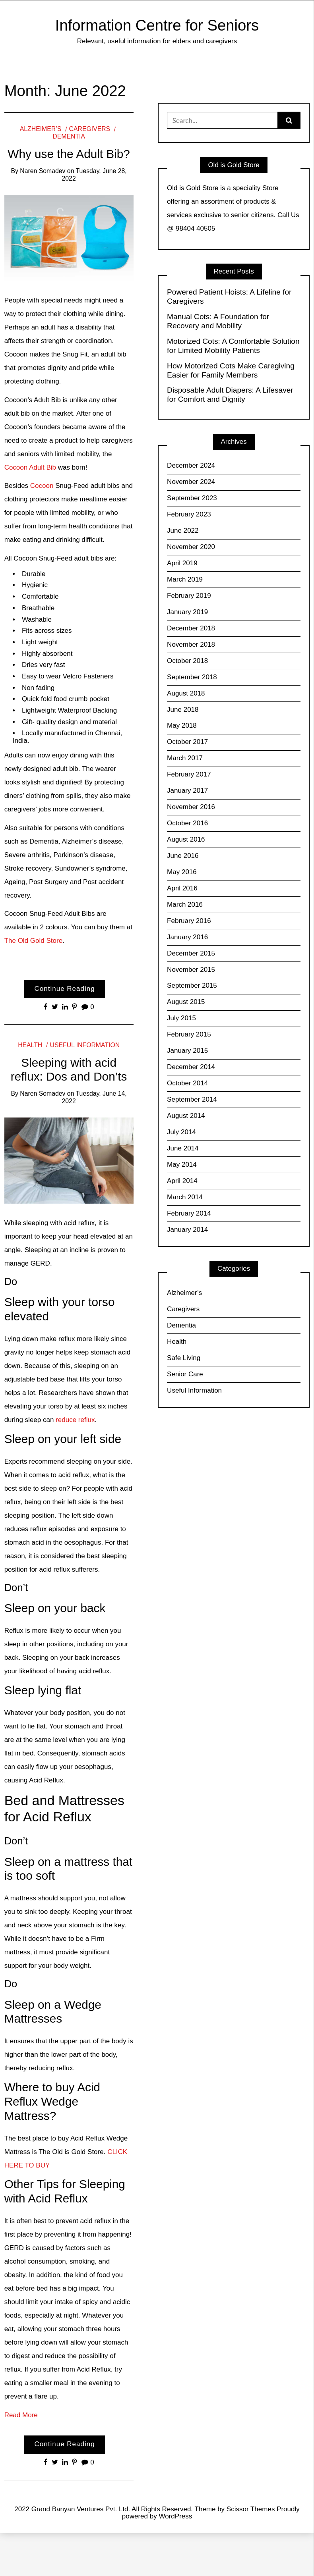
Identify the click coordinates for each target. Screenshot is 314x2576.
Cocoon (40, 485)
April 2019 (182, 563)
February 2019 (189, 595)
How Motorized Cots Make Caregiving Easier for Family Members (231, 370)
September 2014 (192, 1099)
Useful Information (85, 1045)
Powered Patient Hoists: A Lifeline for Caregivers (229, 296)
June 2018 (182, 709)
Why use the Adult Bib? (69, 153)
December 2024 (191, 465)
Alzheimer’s (40, 128)
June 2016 (182, 855)
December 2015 (191, 953)
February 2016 (189, 921)
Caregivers (89, 128)
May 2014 (182, 1164)
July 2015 (181, 1018)
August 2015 (186, 1002)
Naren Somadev (42, 171)
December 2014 (191, 1067)
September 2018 (192, 677)
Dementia (181, 1325)
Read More (21, 2415)
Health (30, 1045)
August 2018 (186, 693)
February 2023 (189, 514)
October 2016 (187, 823)
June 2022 (182, 530)
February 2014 (189, 1213)
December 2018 (191, 628)
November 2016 (191, 807)
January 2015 (187, 1050)
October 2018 (187, 661)
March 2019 (185, 579)
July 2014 (181, 1132)
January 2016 (187, 937)
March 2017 (185, 758)
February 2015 (189, 1034)
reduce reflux (75, 1420)
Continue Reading (65, 988)
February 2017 (189, 774)
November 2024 (191, 482)
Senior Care (185, 1374)
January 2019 (187, 612)
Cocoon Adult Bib (30, 467)
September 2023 (192, 498)
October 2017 (187, 742)
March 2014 (185, 1197)
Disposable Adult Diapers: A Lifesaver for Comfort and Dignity (230, 394)
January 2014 (187, 1229)
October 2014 (187, 1083)
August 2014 (186, 1115)
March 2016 (185, 904)
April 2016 (182, 888)
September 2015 (192, 985)
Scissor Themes (251, 2509)
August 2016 (186, 839)
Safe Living (183, 1358)
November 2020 (191, 547)
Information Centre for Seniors (157, 25)
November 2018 (191, 644)
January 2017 (187, 790)
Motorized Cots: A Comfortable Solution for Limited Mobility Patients (233, 346)
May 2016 (182, 872)
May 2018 (182, 725)
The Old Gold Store (33, 940)
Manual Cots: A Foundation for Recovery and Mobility (218, 321)
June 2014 (182, 1148)
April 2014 (182, 1181)
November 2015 (191, 969)
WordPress (175, 2516)
